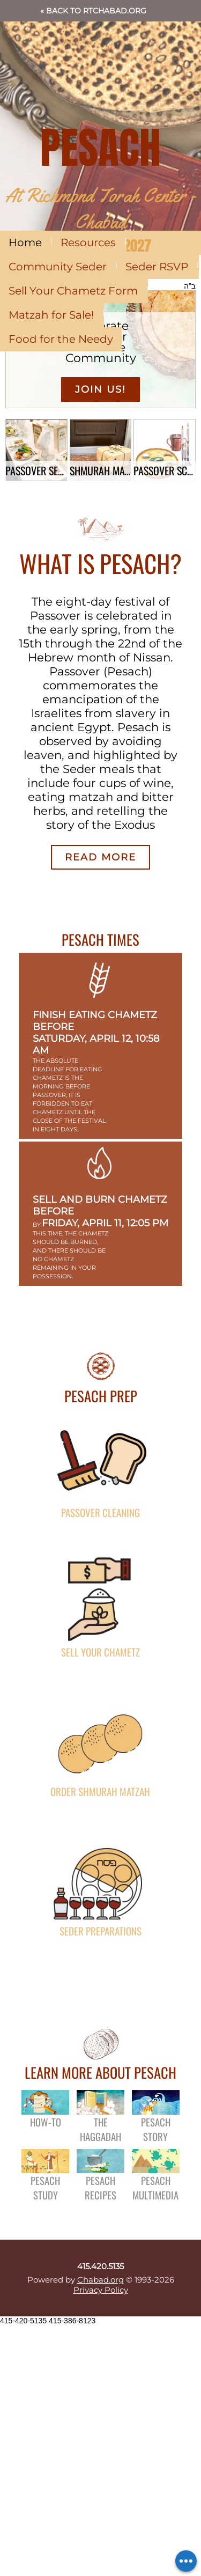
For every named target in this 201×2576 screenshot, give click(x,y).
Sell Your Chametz (100, 1651)
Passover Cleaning (100, 1511)
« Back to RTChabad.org (93, 11)
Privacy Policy (100, 2290)
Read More (100, 857)
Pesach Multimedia (155, 2187)
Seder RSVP (156, 266)
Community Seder (58, 266)
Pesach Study (45, 2187)
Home (25, 242)
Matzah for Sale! (51, 314)
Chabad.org (100, 2280)
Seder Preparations (100, 1930)
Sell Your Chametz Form (73, 290)
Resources (88, 242)
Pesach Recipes (100, 2187)
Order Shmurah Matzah (100, 1790)
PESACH (100, 147)
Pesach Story (155, 2128)
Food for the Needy (61, 339)
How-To (45, 2121)
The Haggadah (100, 2128)
